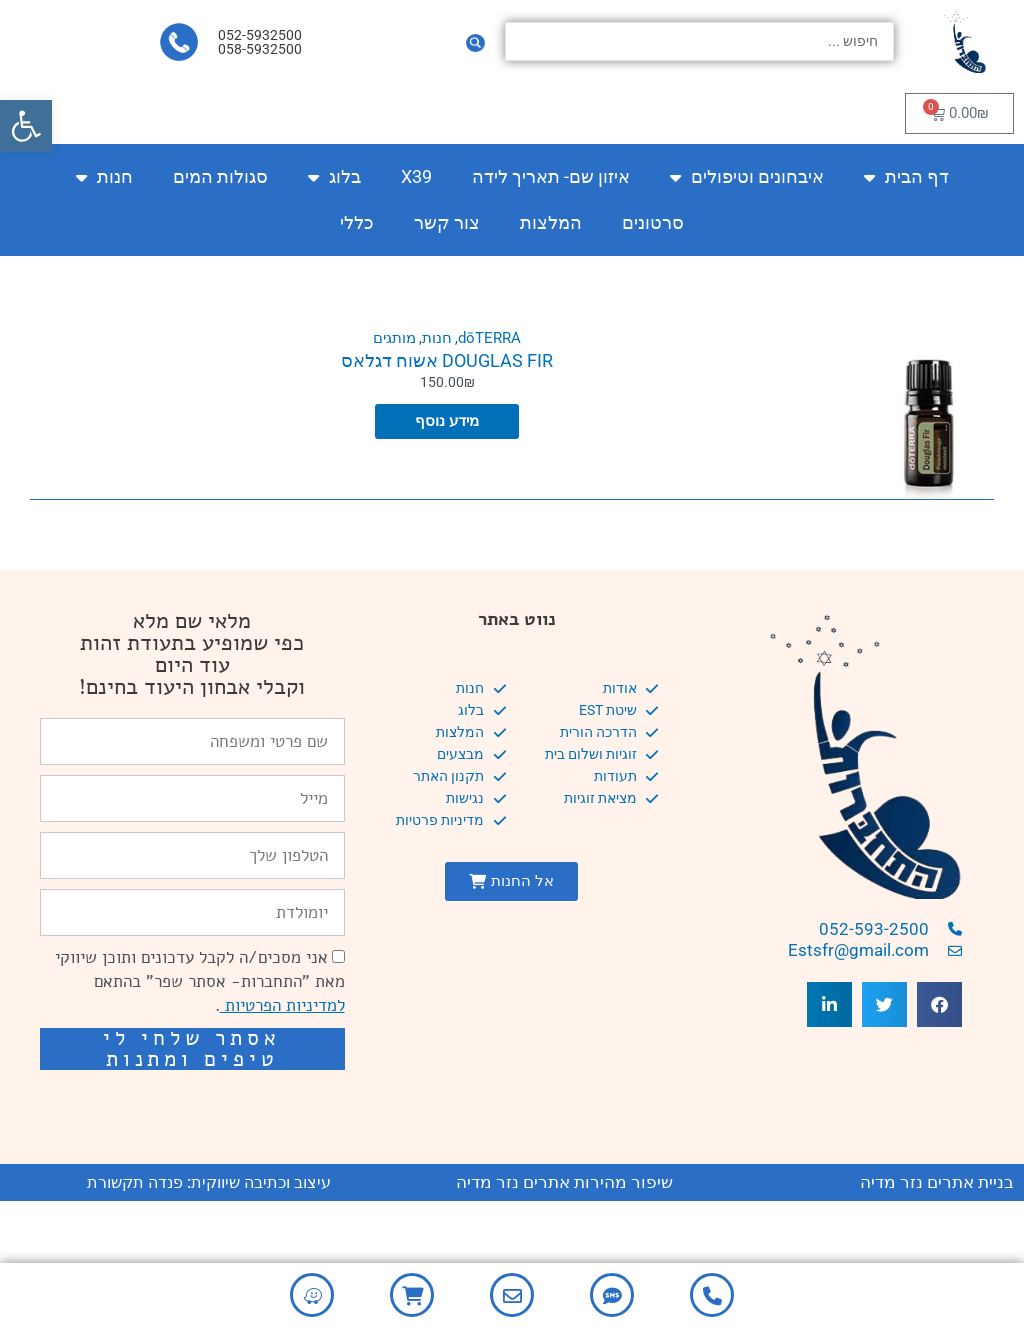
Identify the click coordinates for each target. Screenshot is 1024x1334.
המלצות (551, 222)
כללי (357, 222)
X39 (416, 176)
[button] (26, 126)
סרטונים (653, 222)
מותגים (393, 338)
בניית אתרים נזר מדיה (937, 1182)
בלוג (334, 177)
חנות (104, 177)
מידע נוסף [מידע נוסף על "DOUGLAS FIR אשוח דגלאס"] (447, 423)
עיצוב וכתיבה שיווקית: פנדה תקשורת (209, 1182)
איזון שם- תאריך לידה (551, 176)
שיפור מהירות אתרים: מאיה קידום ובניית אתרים (202, 1106)
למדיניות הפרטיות (282, 1005)
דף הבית (906, 177)
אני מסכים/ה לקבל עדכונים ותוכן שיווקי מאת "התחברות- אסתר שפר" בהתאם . (200, 981)
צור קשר (447, 222)
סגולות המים (220, 176)
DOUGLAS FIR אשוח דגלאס (447, 360)
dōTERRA (490, 338)
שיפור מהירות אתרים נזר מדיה (564, 1182)
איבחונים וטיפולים (747, 177)
